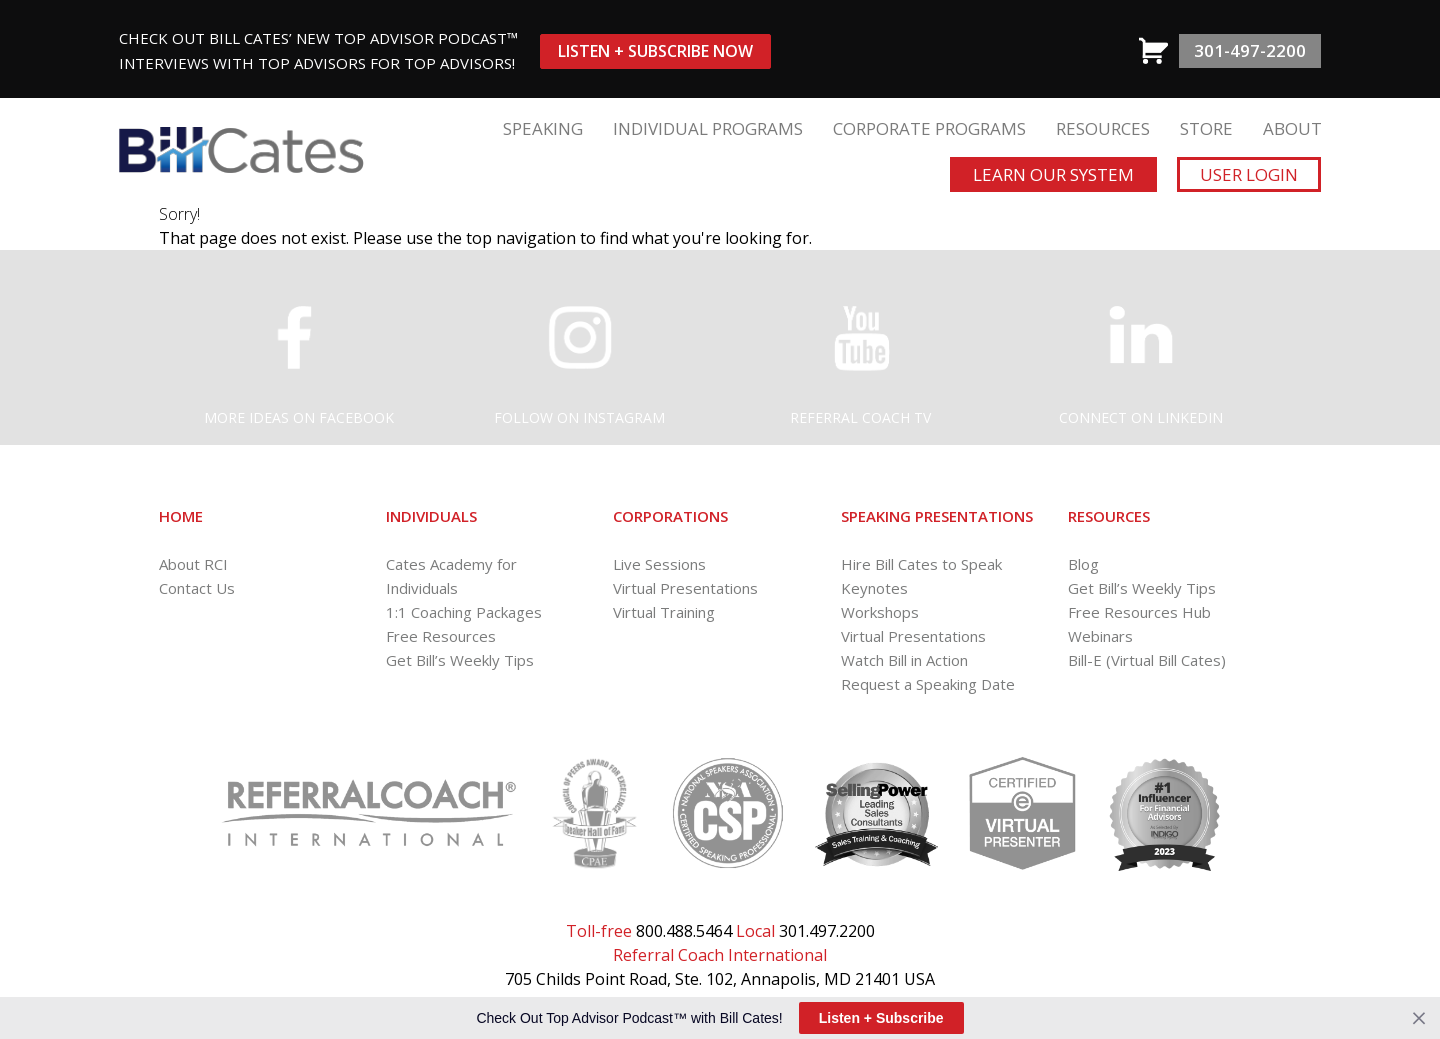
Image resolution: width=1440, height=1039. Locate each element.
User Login (1249, 174)
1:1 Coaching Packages (464, 612)
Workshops (880, 612)
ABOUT (1292, 128)
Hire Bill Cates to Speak (921, 564)
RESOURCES (1103, 128)
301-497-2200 (1250, 50)
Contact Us (197, 588)
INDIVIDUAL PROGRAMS (708, 128)
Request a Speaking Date (928, 684)
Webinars (1100, 636)
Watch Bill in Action (904, 660)
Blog (1083, 564)
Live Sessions (659, 564)
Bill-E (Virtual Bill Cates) (1147, 660)
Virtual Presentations (685, 588)
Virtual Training (664, 612)
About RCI (193, 564)
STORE (1206, 128)
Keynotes (874, 588)
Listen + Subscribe (881, 1018)
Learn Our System (1053, 174)
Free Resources (441, 636)
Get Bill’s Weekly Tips (460, 660)
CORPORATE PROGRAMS (929, 128)
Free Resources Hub (1139, 612)
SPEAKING (543, 128)
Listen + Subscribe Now (655, 51)
